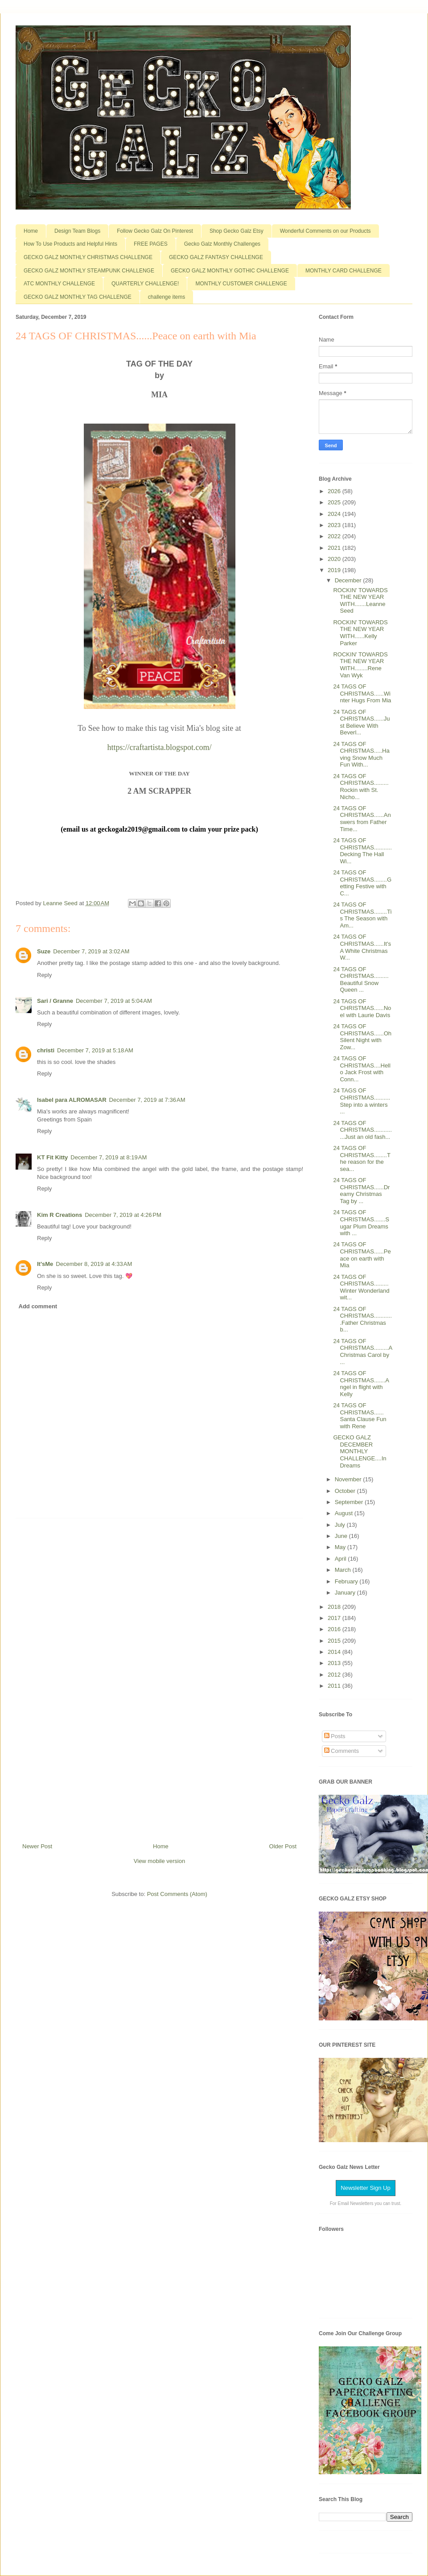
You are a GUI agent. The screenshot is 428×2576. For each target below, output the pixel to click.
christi (45, 1050)
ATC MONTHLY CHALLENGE (59, 283)
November (349, 1479)
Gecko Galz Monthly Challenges (222, 244)
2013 (335, 1663)
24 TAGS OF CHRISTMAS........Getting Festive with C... (362, 883)
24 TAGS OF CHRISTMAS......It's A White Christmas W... (362, 947)
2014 (335, 1652)
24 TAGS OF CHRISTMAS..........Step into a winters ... (361, 1101)
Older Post (282, 1846)
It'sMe (45, 1264)
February (347, 1581)
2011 (335, 1685)
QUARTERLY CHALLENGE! (145, 283)
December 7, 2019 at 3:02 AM (91, 951)
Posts (335, 1736)
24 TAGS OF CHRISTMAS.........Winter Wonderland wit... (361, 1287)
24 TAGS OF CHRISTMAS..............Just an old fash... (362, 1130)
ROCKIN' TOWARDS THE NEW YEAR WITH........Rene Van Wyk (360, 665)
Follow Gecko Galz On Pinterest (155, 231)
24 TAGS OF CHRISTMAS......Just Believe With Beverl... (361, 722)
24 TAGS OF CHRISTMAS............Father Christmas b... (362, 1319)
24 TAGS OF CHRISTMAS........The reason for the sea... (361, 1158)
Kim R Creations (59, 1215)
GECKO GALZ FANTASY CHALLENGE (216, 257)
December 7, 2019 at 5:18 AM (95, 1050)
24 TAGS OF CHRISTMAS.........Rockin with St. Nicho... (360, 786)
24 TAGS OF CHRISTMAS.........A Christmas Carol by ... (362, 1351)
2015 (335, 1640)
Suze (43, 951)
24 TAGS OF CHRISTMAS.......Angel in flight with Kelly (361, 1383)
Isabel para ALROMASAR (72, 1099)
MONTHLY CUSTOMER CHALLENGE (241, 283)
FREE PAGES (151, 244)
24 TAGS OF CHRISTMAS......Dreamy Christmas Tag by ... (361, 1190)
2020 (335, 559)
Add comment (38, 1306)
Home (31, 231)
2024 (335, 514)
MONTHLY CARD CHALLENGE (343, 271)
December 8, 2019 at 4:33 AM (94, 1264)
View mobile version (159, 1861)
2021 (335, 547)
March (344, 1569)
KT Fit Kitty (52, 1157)
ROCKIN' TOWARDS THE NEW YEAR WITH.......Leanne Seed (360, 600)
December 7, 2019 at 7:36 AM (147, 1099)
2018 (335, 1606)
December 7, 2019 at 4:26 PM (123, 1215)
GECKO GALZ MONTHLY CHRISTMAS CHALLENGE (88, 257)
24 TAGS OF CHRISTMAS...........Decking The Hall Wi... (362, 851)
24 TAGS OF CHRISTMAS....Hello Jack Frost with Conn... (361, 1069)
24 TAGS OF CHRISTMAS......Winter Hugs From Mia (362, 693)
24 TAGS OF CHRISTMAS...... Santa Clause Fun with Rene (359, 1416)
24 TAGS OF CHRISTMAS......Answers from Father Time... (362, 819)
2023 (335, 525)
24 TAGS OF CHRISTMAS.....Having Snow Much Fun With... (361, 754)
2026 (335, 491)
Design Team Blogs (77, 231)
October (346, 1491)
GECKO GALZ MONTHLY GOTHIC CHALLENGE (230, 271)
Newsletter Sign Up (365, 2187)
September (350, 1502)
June (342, 1536)
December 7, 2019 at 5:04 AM (114, 1000)
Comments (341, 1751)
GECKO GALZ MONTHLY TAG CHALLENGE (78, 297)
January (346, 1592)
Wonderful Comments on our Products (325, 231)
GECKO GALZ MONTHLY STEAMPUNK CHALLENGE (89, 271)
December (349, 580)
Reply (44, 975)
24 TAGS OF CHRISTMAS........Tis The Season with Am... (362, 915)
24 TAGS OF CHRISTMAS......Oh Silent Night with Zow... (362, 1037)
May (341, 1547)
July (341, 1524)
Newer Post (37, 1846)
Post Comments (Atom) (177, 1894)
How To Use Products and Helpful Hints (70, 244)
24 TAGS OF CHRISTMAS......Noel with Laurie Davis (362, 1008)
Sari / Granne (55, 1000)
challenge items (166, 297)
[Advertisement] (159, 1677)
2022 (335, 536)
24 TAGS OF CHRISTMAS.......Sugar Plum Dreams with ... (361, 1222)
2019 (335, 570)
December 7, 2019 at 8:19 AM (108, 1157)
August (344, 1513)
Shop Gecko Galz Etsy (236, 231)
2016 (335, 1629)
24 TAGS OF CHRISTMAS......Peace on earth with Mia (362, 1255)
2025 (335, 502)
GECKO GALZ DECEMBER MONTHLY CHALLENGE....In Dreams (359, 1451)
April (341, 1558)
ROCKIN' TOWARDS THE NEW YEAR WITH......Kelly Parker (360, 633)
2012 (335, 1674)
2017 (335, 1618)
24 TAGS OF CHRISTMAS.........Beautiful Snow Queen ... (360, 979)
